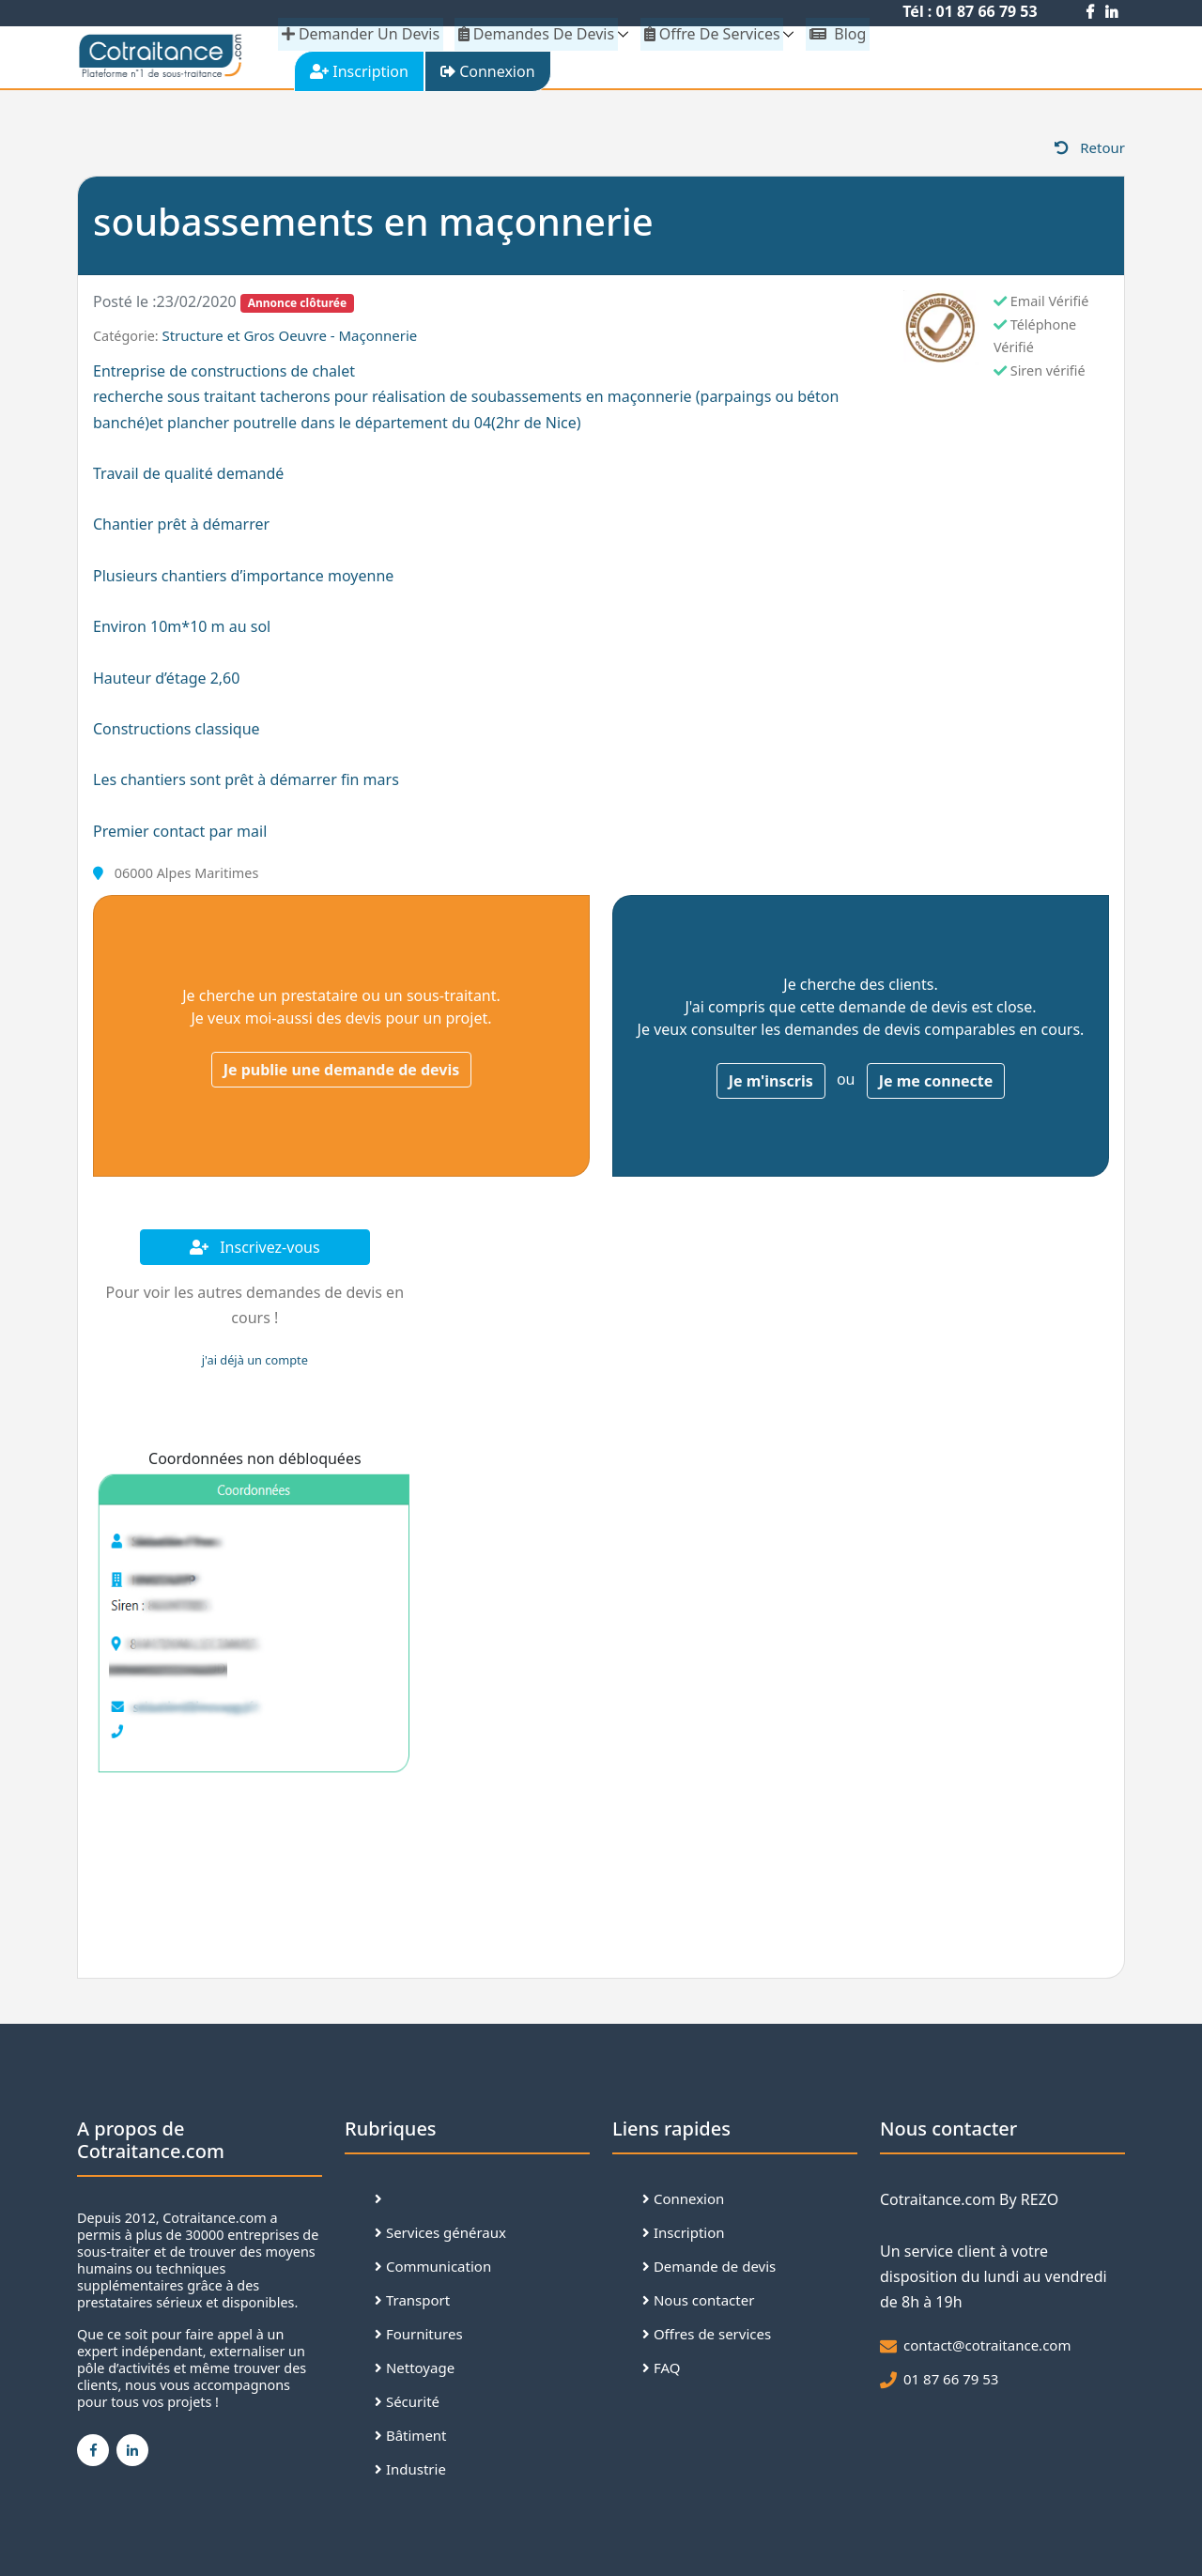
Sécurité (407, 2405)
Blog (834, 33)
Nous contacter (698, 2303)
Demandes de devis (534, 33)
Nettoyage (415, 2371)
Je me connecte (936, 1084)
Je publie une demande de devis (341, 1073)
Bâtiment (411, 2438)
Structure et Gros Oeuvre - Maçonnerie (289, 339)
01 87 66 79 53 (950, 2382)
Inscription (683, 2236)
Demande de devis (709, 2269)
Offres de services (706, 2337)
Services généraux (440, 2236)
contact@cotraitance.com (987, 2348)
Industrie (410, 2472)
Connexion (683, 2202)
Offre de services (709, 33)
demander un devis (360, 33)
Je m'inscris (771, 1084)
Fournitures (419, 2337)
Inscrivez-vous (255, 1251)
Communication (433, 2269)
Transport (412, 2303)
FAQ (661, 2371)
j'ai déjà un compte (255, 1363)
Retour (1090, 151)
